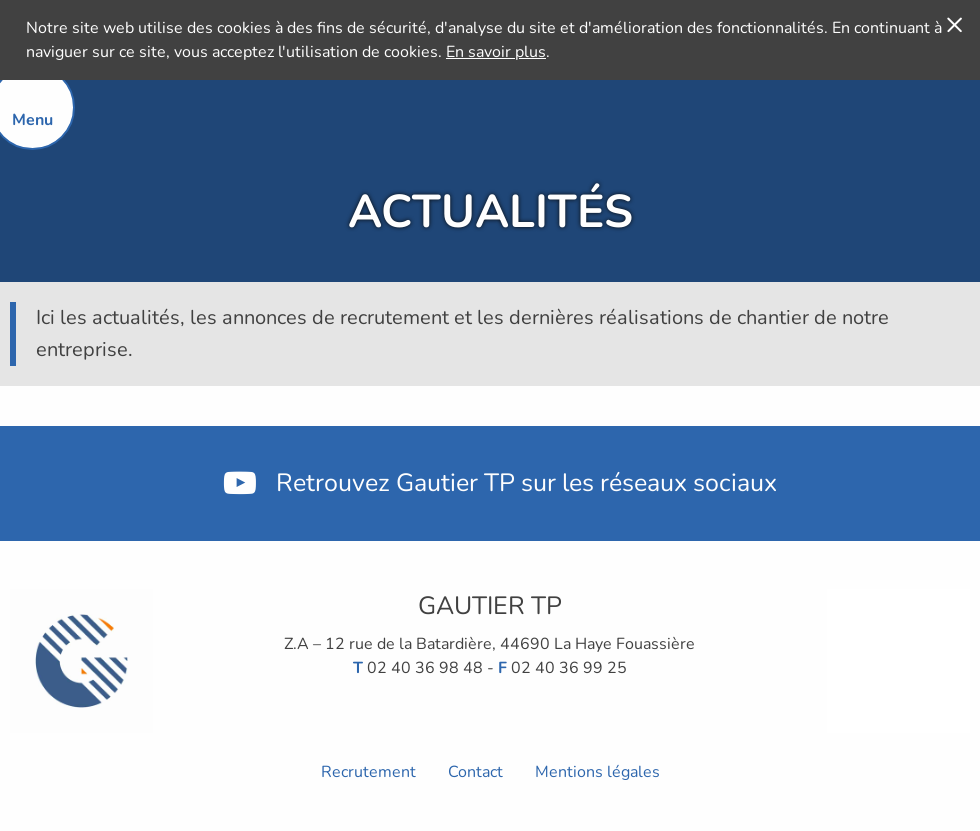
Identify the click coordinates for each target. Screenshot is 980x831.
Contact (475, 772)
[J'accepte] (954, 24)
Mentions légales (597, 772)
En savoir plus (496, 52)
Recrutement (368, 772)
